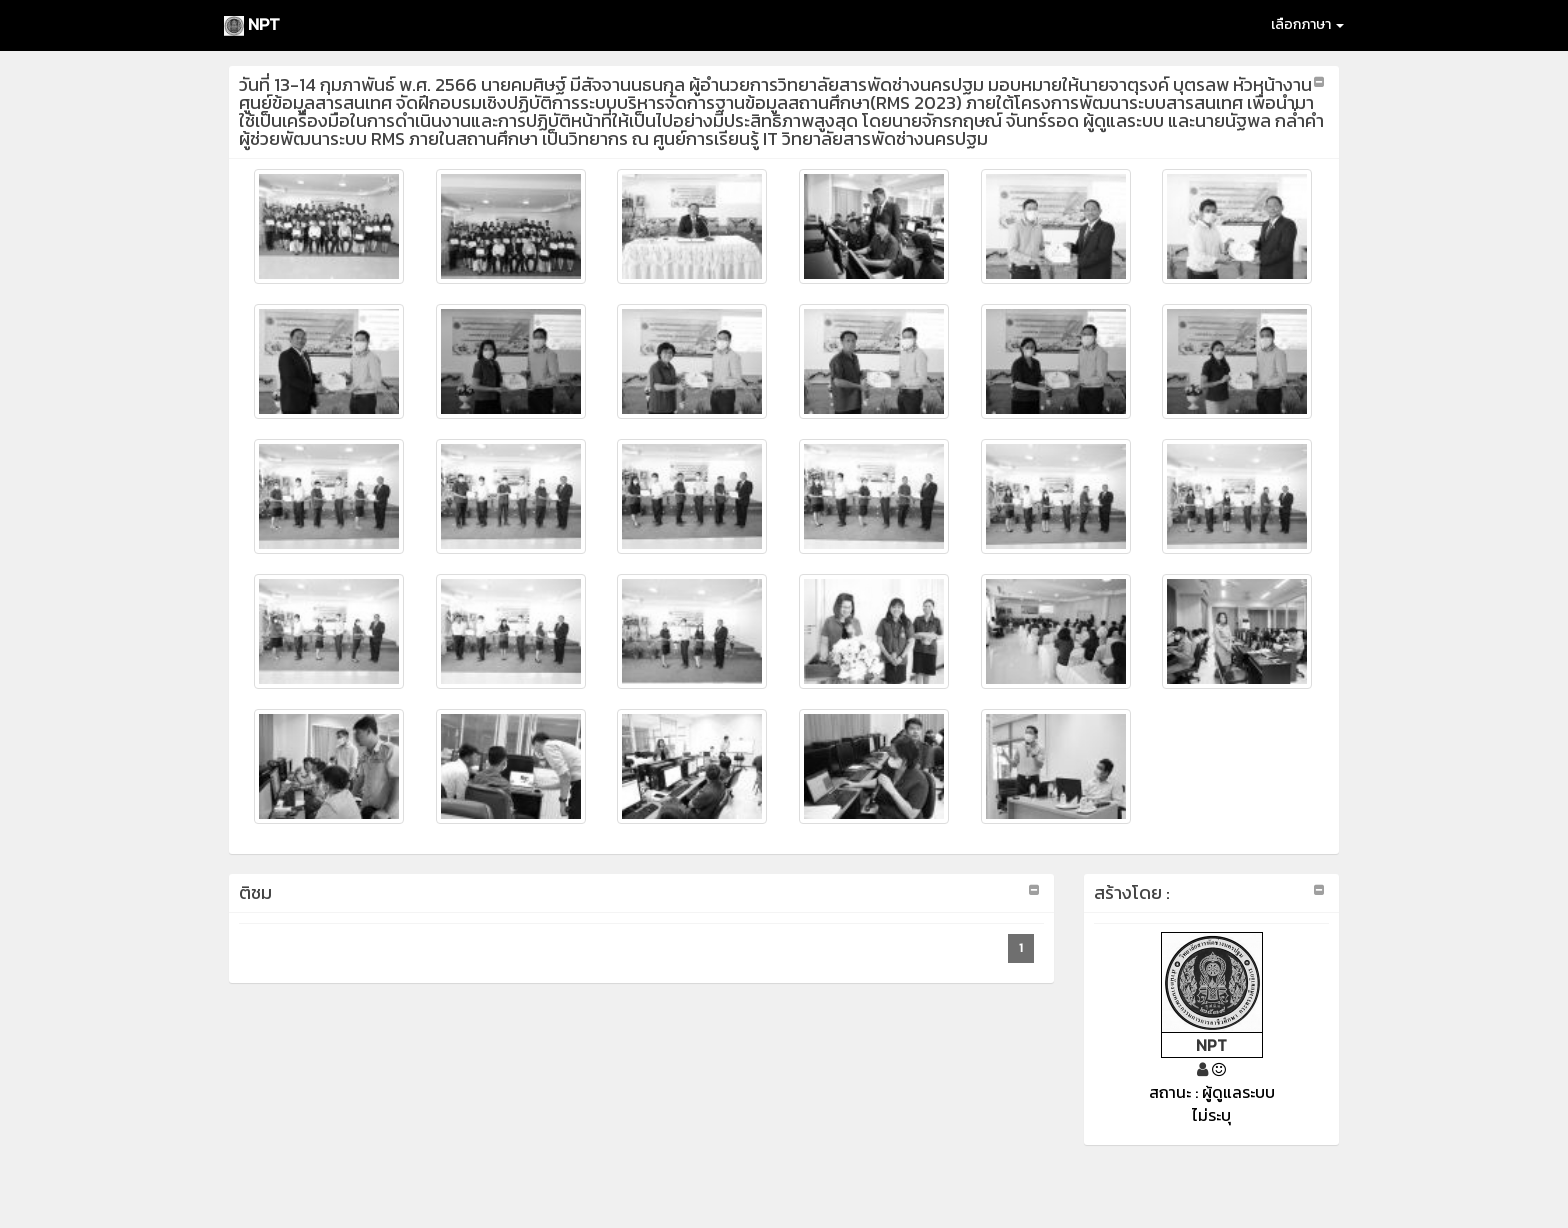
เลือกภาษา (1307, 24)
